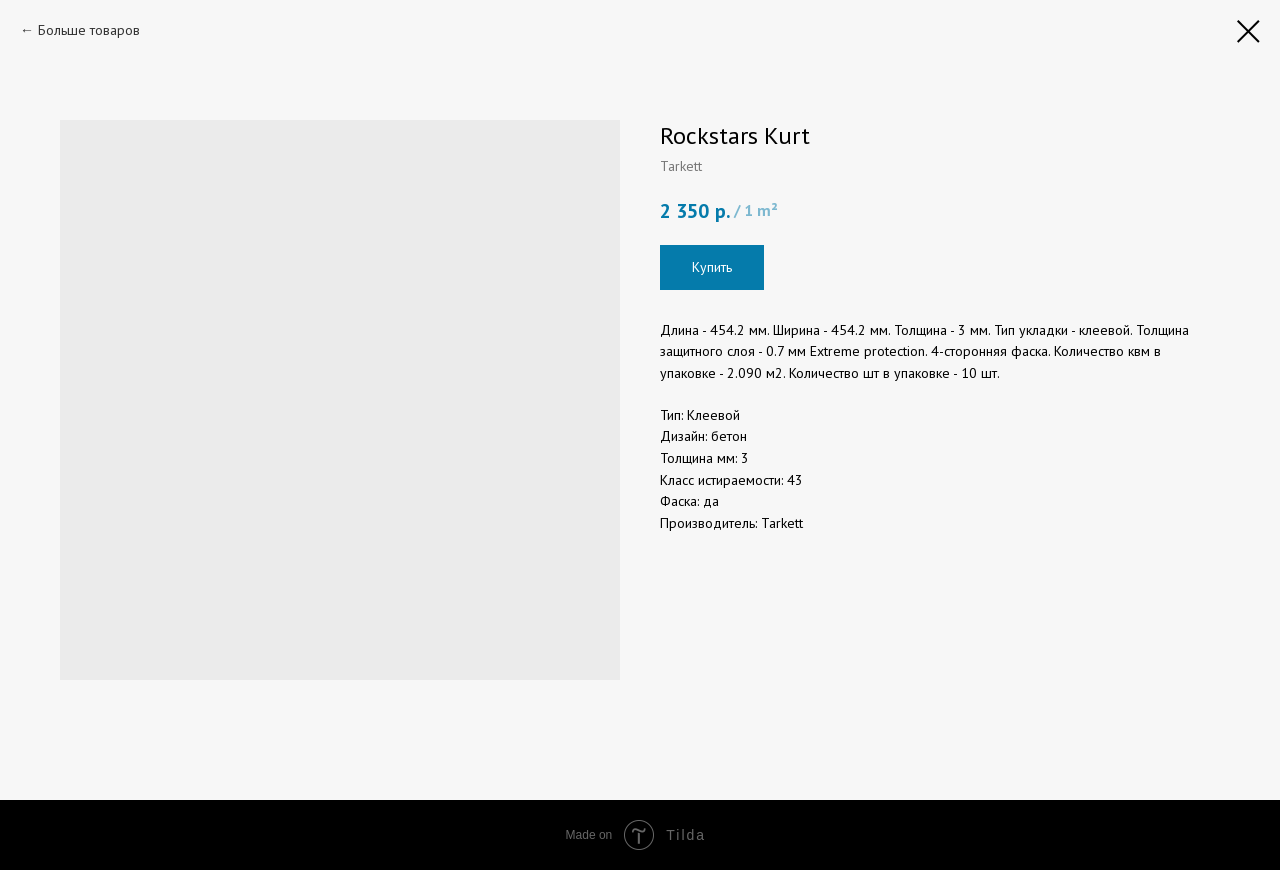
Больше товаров (89, 30)
